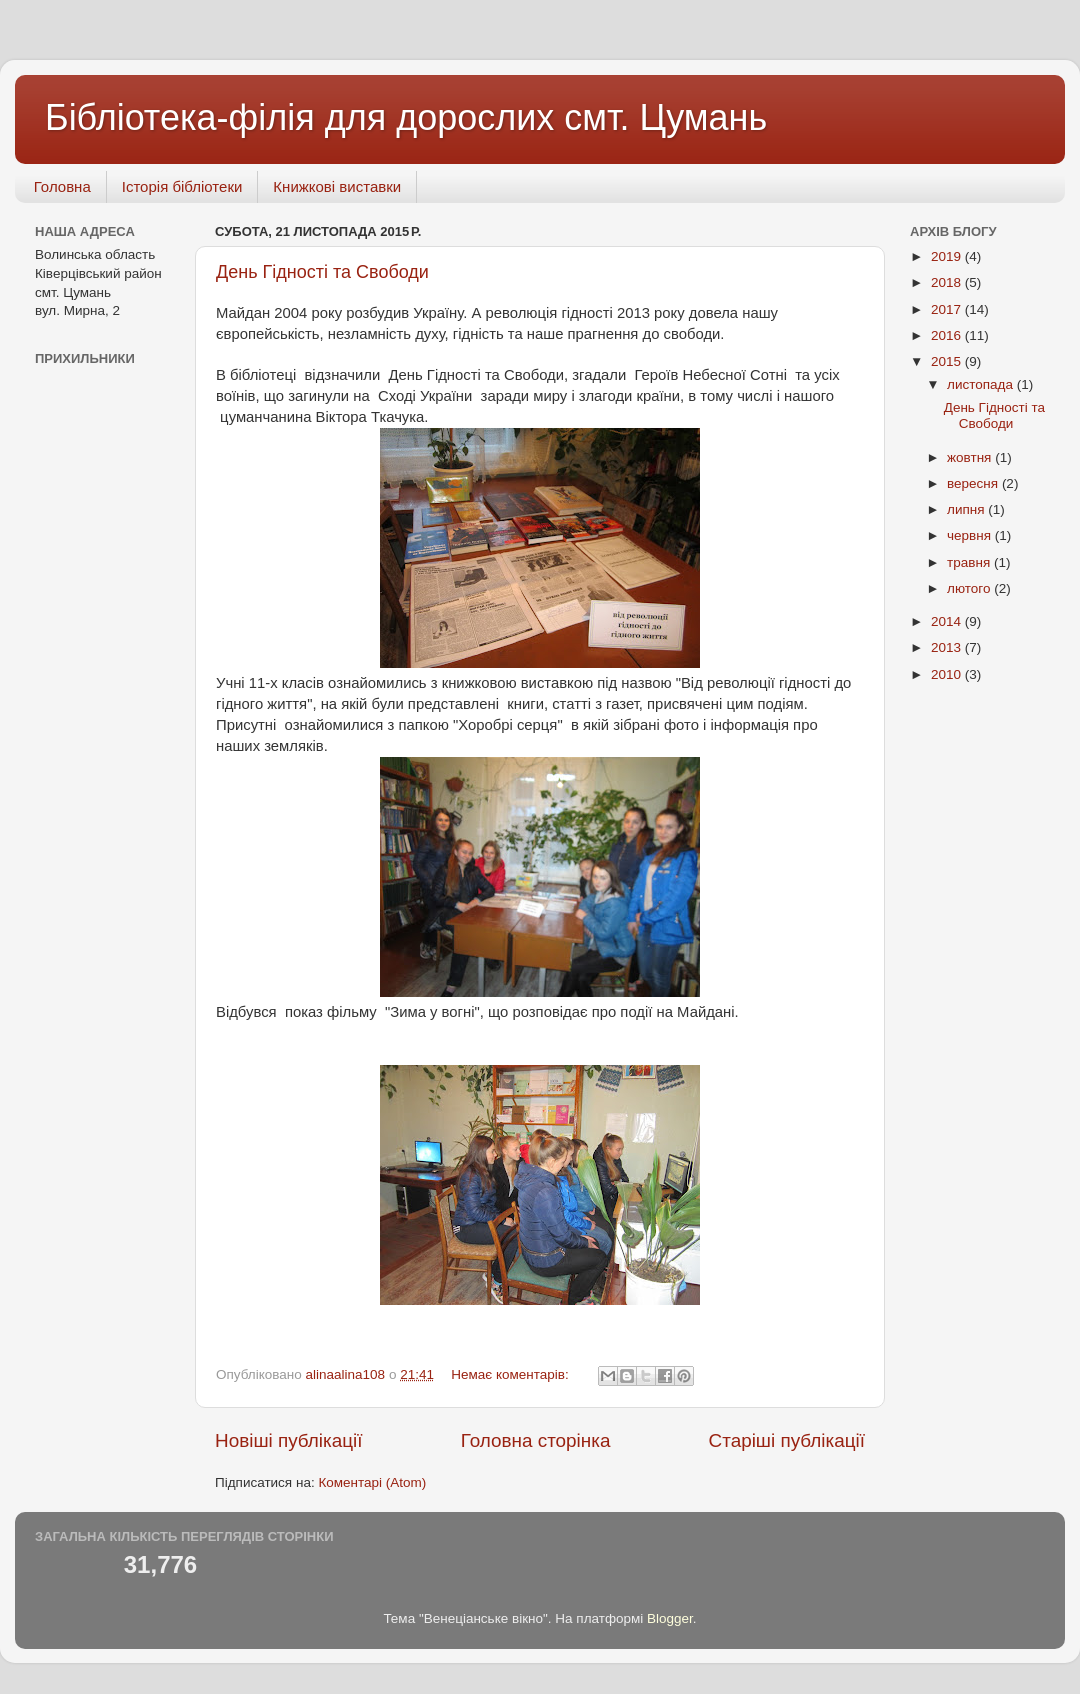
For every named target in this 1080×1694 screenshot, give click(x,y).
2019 (948, 256)
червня (971, 535)
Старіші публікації (787, 1440)
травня (970, 562)
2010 (948, 674)
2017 (948, 309)
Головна (62, 186)
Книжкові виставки (337, 186)
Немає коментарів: (511, 1374)
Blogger (670, 1618)
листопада (982, 384)
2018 (948, 282)
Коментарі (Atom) (372, 1482)
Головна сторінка (536, 1440)
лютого (970, 588)
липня (967, 509)
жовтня (971, 457)
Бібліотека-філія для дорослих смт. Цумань (406, 117)
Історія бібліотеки (182, 186)
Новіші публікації (289, 1440)
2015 (948, 361)
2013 (948, 647)
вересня (974, 483)
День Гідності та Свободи (322, 272)
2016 (948, 335)
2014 (948, 621)
